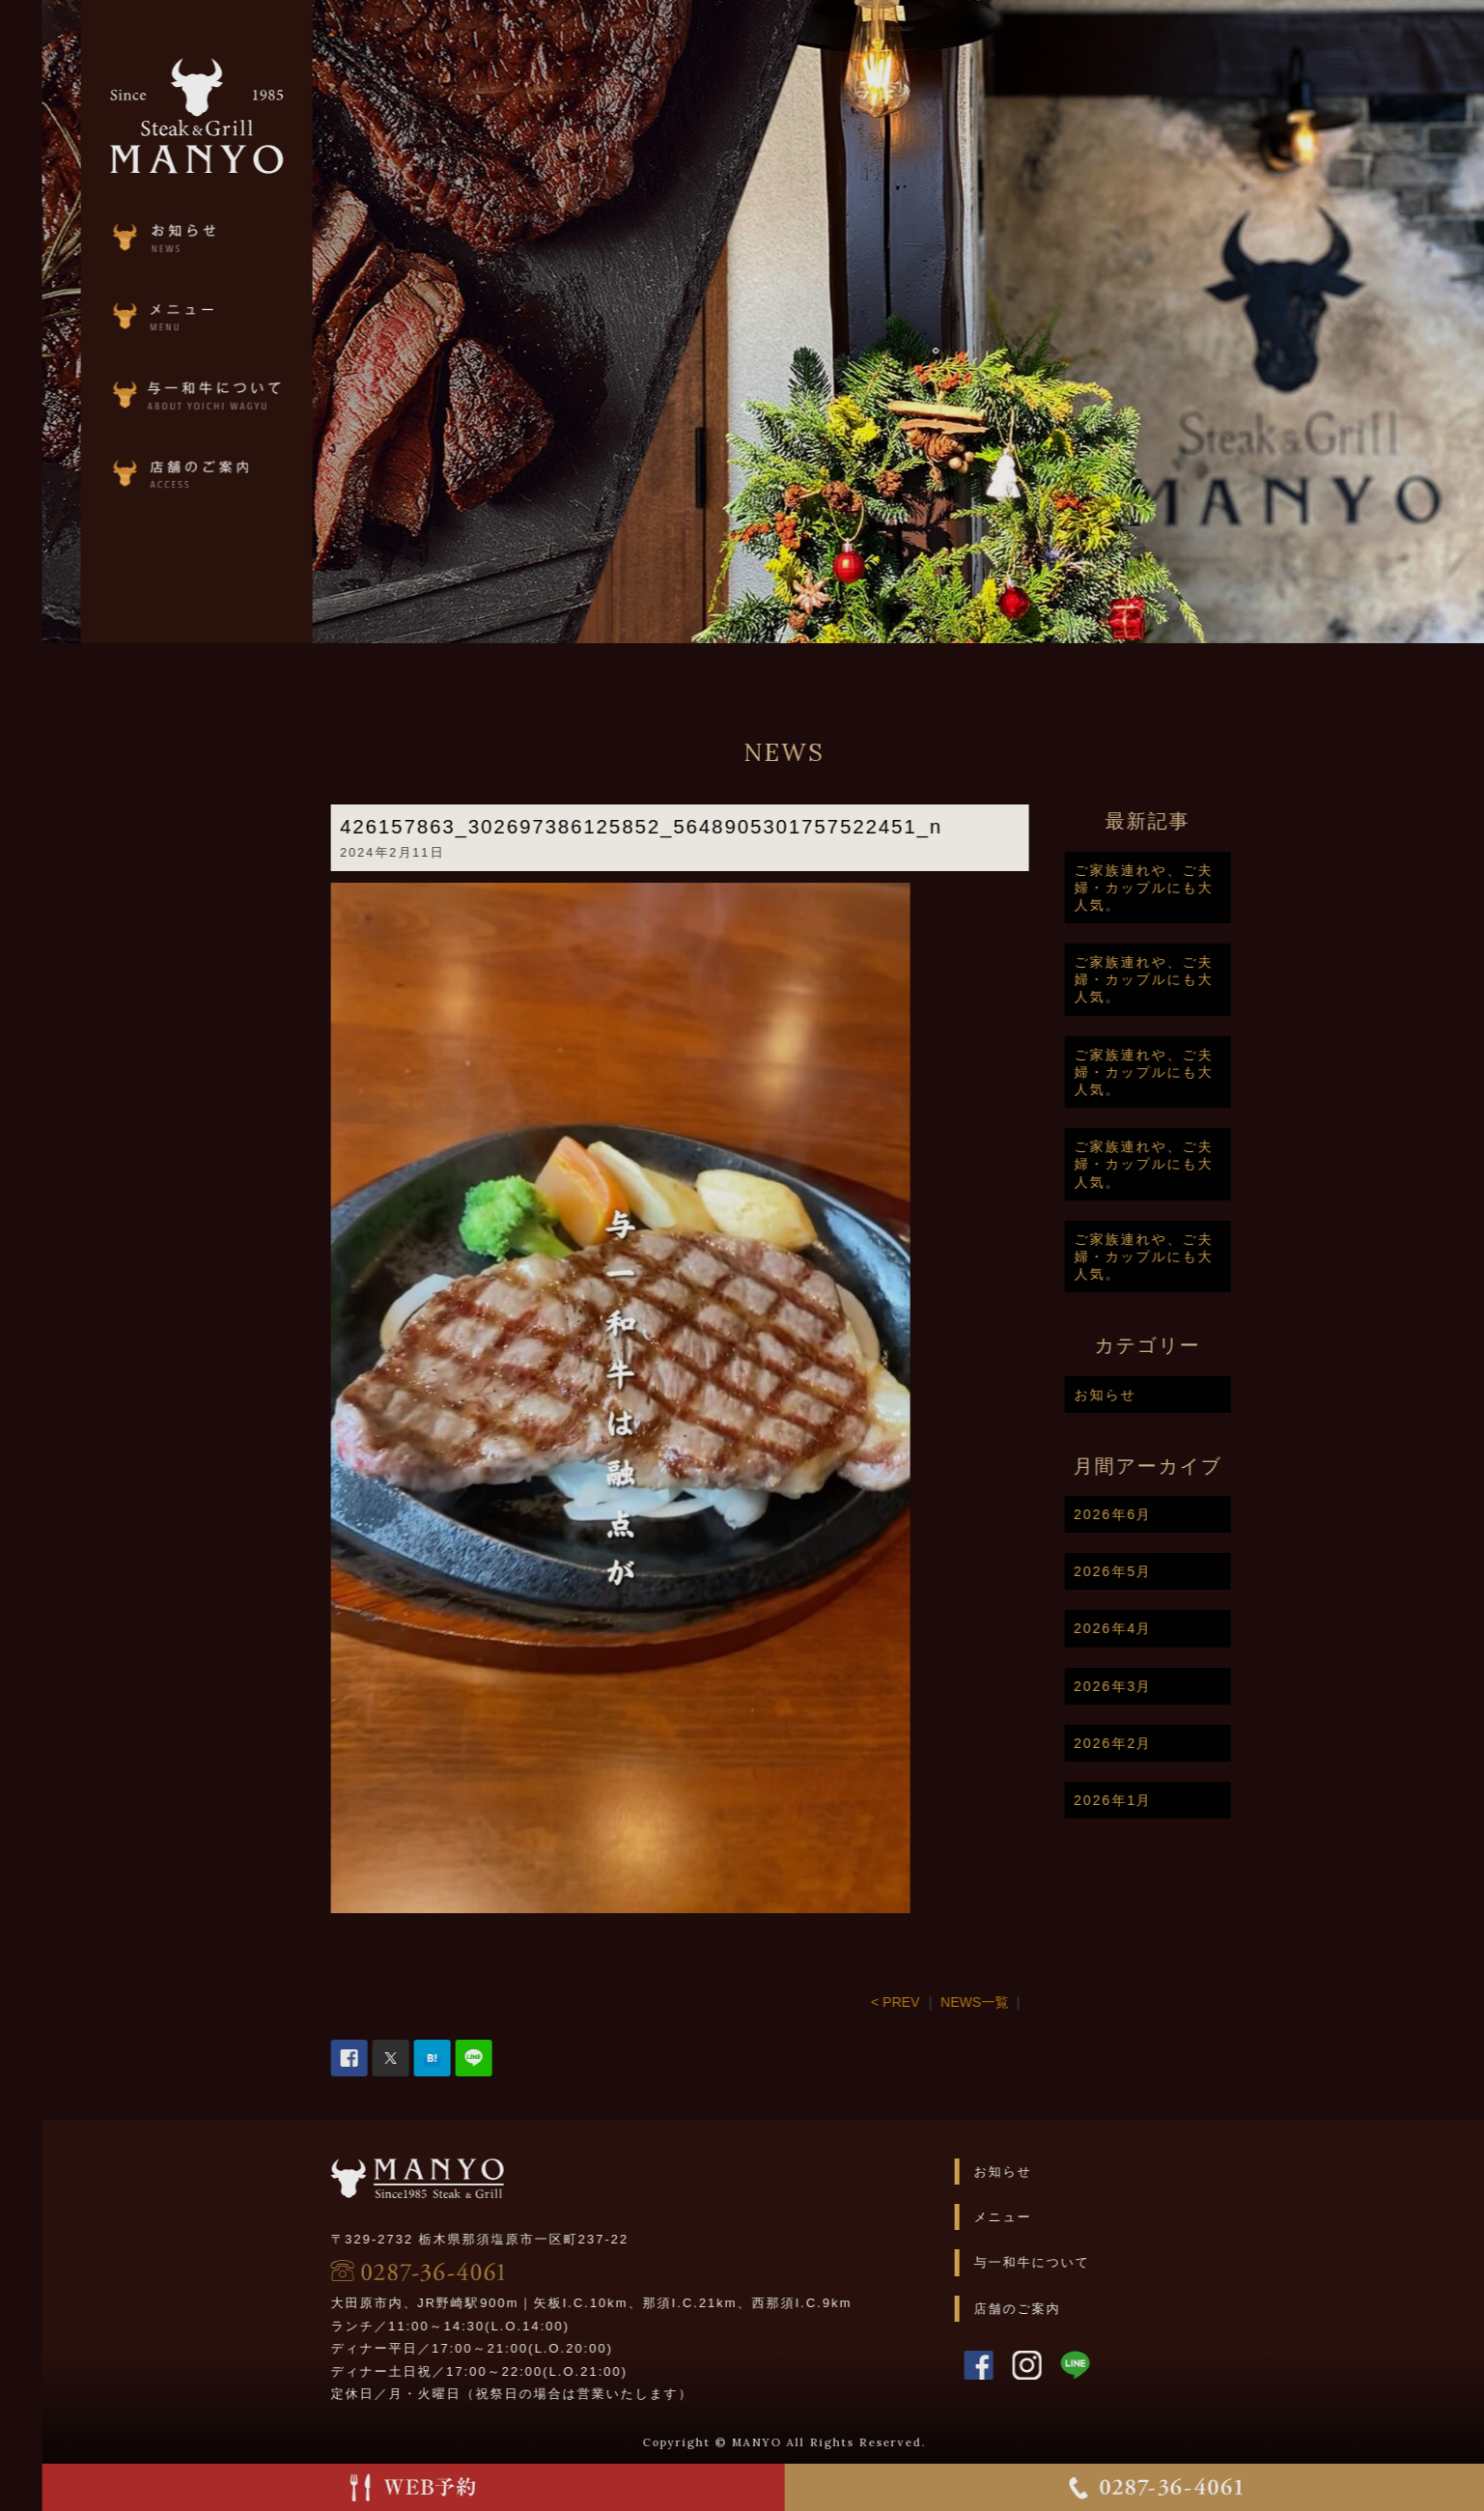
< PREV (960, 2002)
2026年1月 (1177, 1800)
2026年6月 (1177, 1514)
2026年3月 (1177, 1686)
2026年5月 (1177, 1571)
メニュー (1068, 2217)
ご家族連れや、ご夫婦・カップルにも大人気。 (1207, 887)
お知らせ (1169, 1394)
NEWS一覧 (1039, 2002)
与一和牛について (1097, 2262)
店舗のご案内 (1082, 2308)
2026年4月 (1177, 1628)
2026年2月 (1177, 1743)
